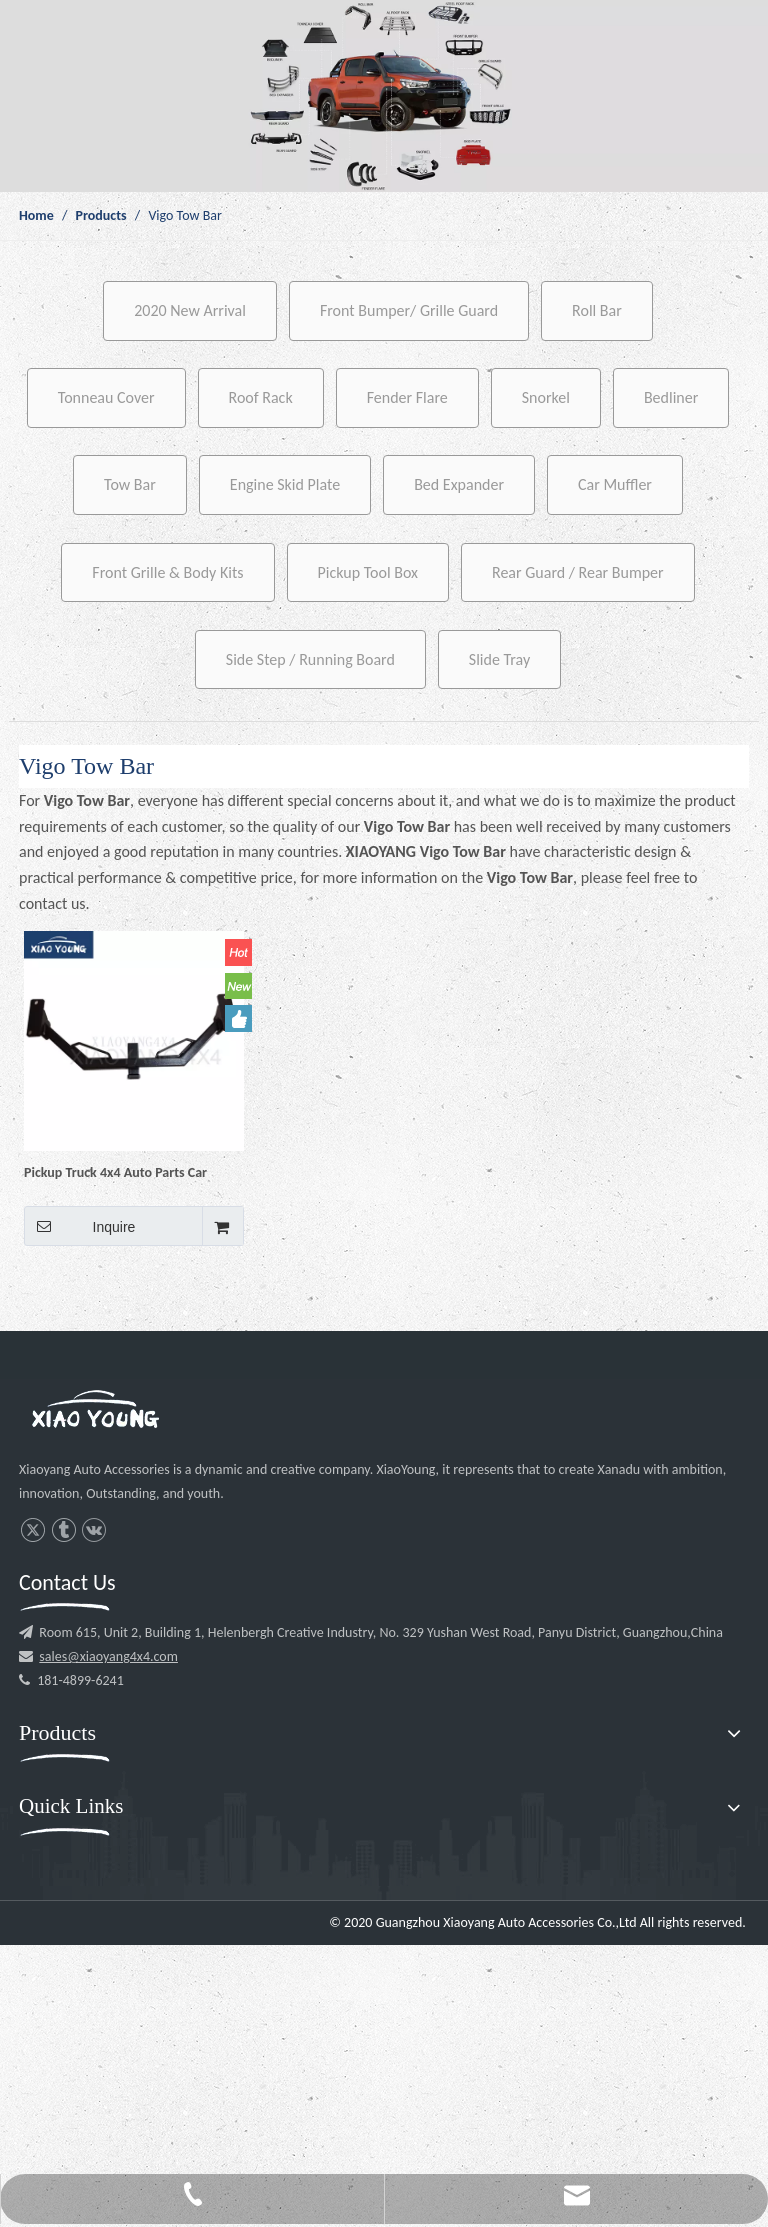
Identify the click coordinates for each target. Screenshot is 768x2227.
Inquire (79, 1226)
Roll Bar (597, 310)
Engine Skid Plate (285, 484)
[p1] (384, 96)
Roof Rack (261, 397)
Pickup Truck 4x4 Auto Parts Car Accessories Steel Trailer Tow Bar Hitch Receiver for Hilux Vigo (118, 1172)
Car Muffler (615, 484)
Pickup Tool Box (368, 572)
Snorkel (546, 397)
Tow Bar (130, 484)
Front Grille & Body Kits (167, 572)
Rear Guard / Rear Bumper (578, 572)
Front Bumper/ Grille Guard (409, 310)
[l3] (94, 1411)
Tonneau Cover (106, 397)
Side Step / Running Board (310, 659)
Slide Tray (499, 659)
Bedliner (671, 397)
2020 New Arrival (190, 310)
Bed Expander (459, 484)
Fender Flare (407, 397)
